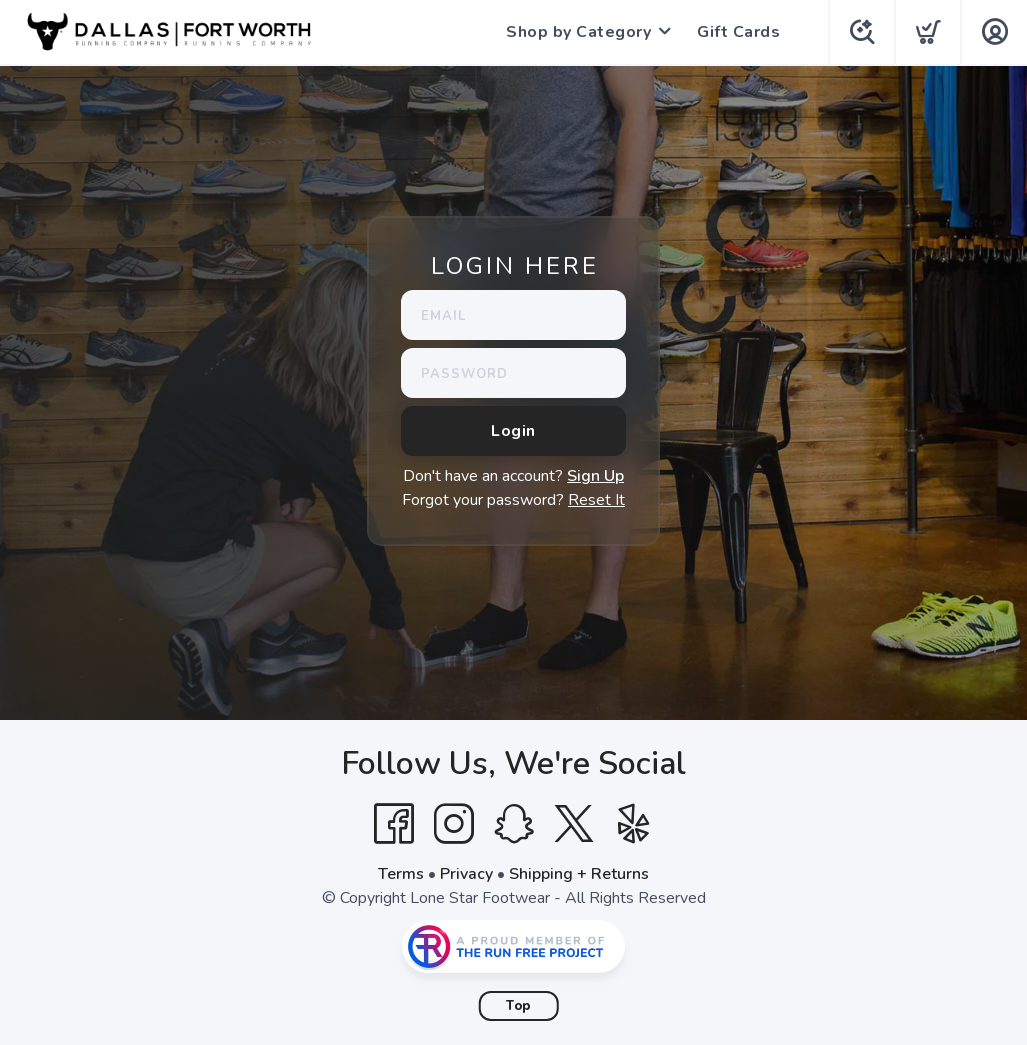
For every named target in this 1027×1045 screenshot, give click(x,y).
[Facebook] (394, 824)
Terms (401, 874)
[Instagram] (454, 824)
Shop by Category (576, 32)
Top (518, 1006)
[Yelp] (634, 824)
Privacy (466, 874)
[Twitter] (574, 824)
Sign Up (595, 476)
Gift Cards (736, 32)
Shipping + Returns (579, 874)
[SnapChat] (514, 824)
